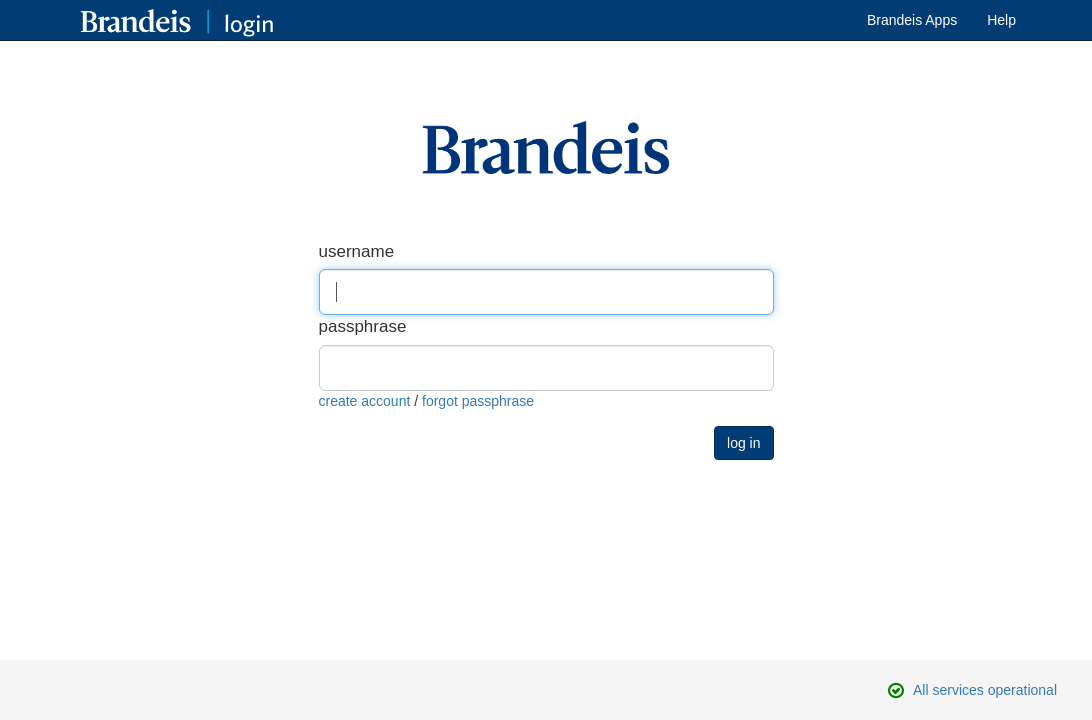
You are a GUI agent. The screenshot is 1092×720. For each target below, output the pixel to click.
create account (365, 401)
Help (1001, 20)
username (357, 251)
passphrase (363, 326)
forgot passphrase (478, 401)
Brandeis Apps (912, 20)
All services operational (985, 690)
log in (743, 443)
